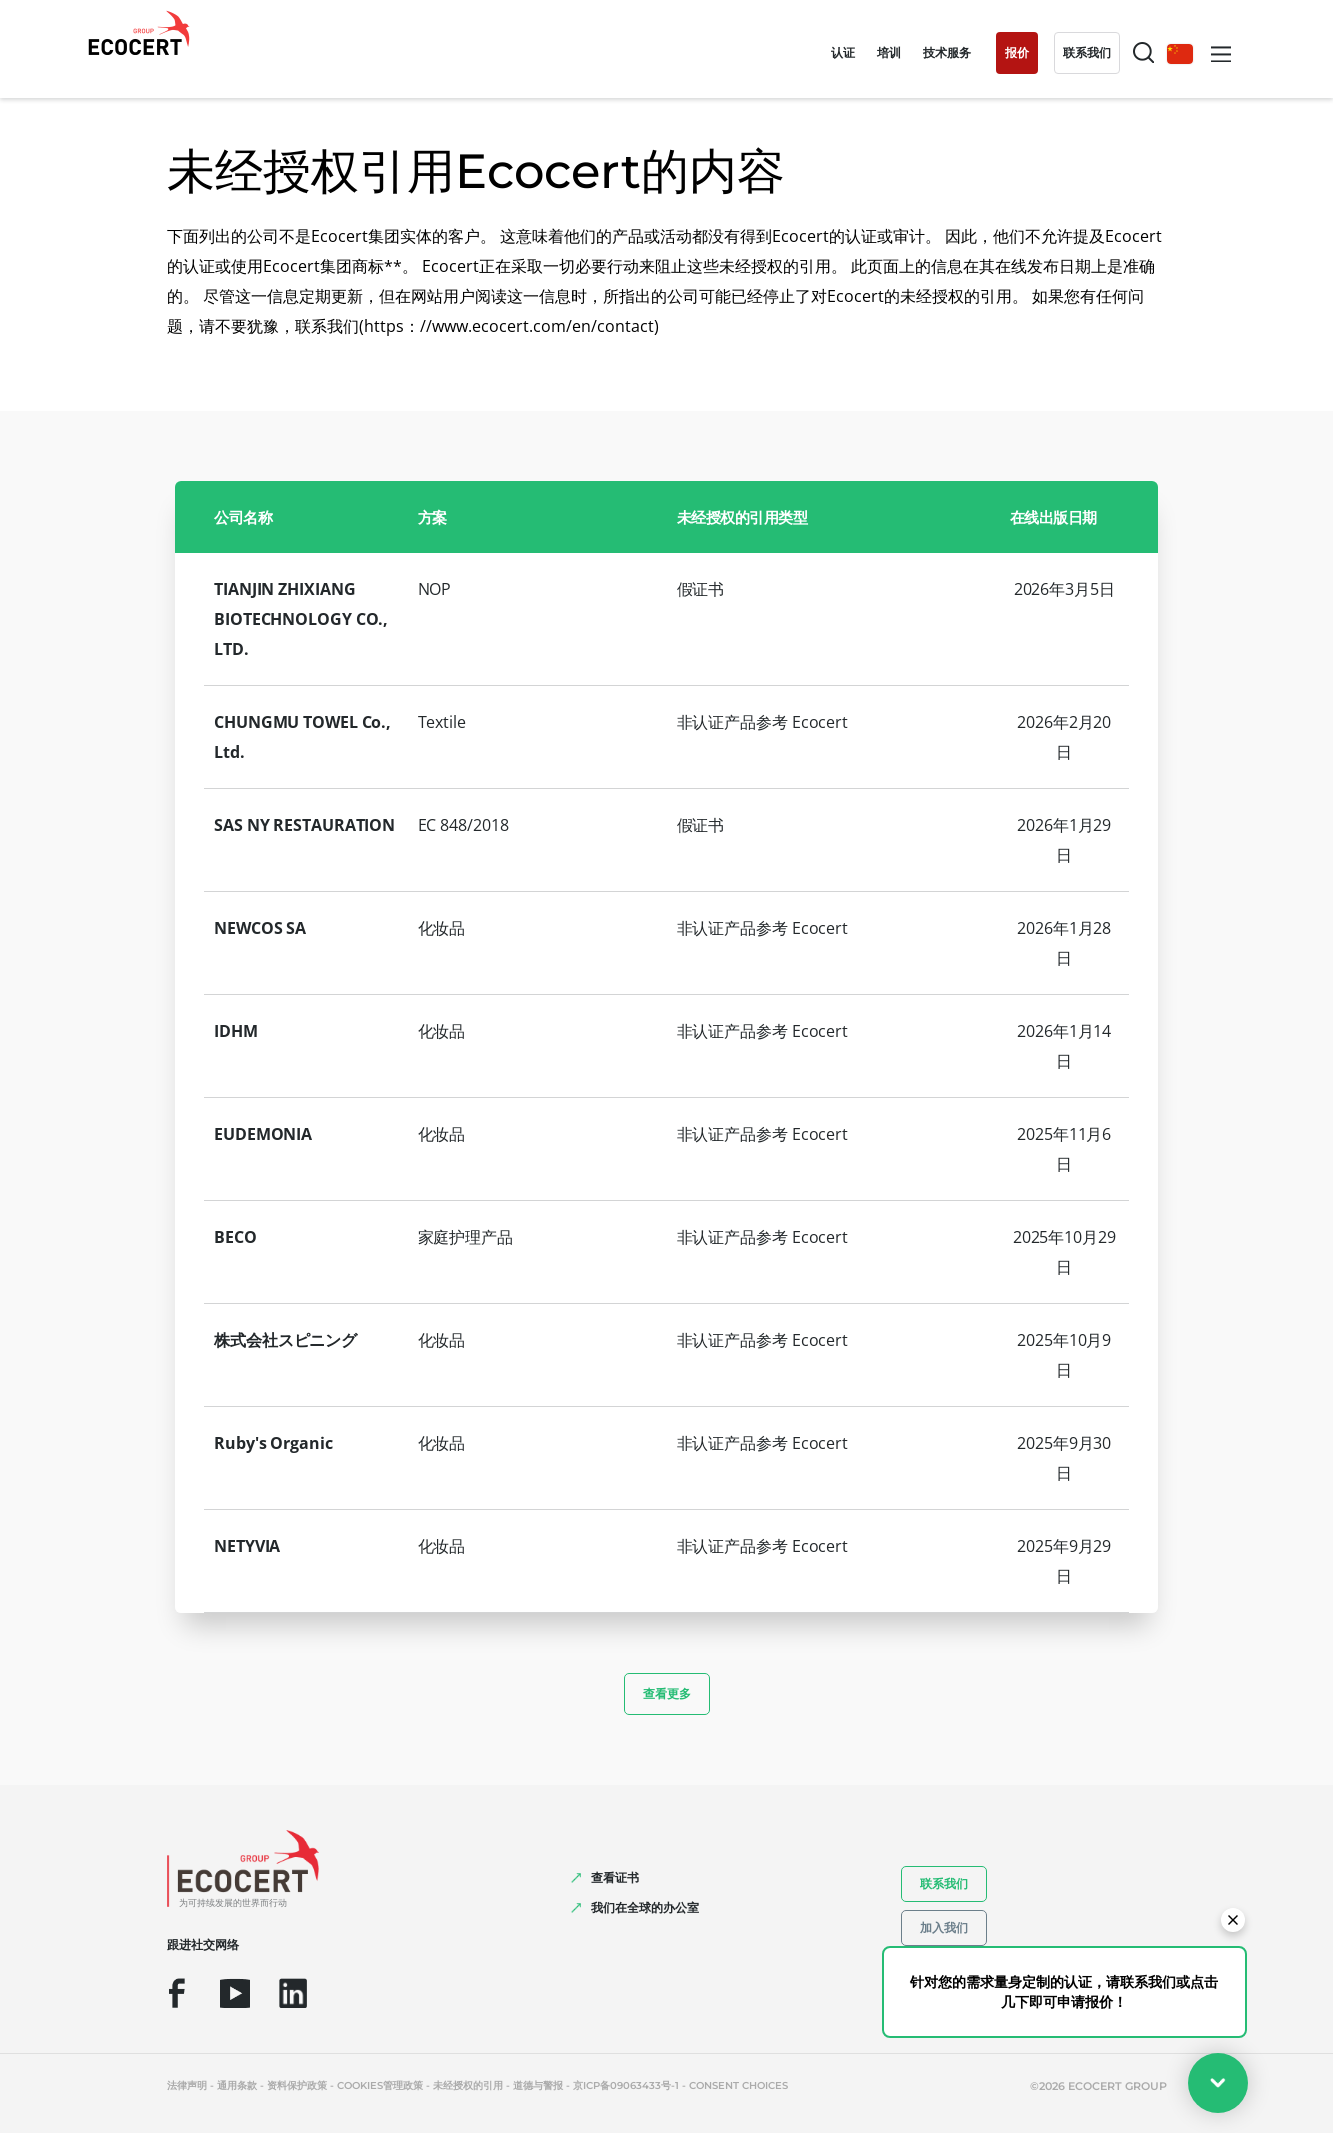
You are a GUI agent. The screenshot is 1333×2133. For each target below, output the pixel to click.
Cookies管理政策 (380, 2085)
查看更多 (667, 1693)
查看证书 (615, 1877)
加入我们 (944, 1927)
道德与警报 (538, 2085)
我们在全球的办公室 (645, 1907)
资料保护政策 (297, 2085)
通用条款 (237, 2085)
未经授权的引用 (468, 2085)
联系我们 (944, 1883)
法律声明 (187, 2085)
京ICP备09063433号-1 (626, 2085)
